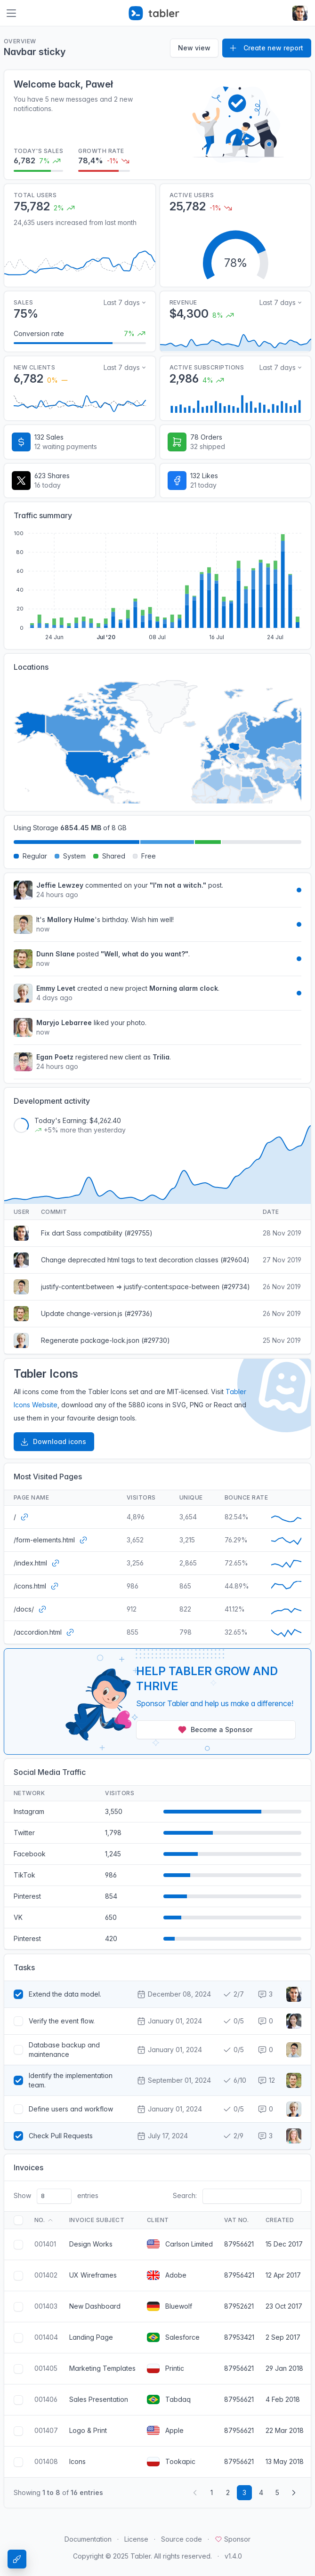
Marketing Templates (102, 2368)
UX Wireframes (93, 2275)
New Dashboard (95, 2306)
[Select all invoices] (18, 2220)
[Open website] (24, 1517)
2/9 (232, 2136)
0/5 (233, 2021)
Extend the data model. (65, 1994)
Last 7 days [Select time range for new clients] (122, 367)
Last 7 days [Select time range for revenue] (277, 302)
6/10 (234, 2080)
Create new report (265, 48)
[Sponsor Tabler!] (157, 1701)
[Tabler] (154, 13)
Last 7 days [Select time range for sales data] (122, 302)
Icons (77, 2461)
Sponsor (232, 2539)
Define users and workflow (71, 2109)
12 (266, 2080)
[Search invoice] (251, 2196)
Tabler (140, 2556)
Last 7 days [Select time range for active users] (277, 367)
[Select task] (18, 1994)
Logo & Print (88, 2430)
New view (194, 48)
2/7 (233, 1994)
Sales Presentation (98, 2399)
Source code (181, 2539)
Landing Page (91, 2337)
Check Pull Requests (61, 2136)
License (136, 2539)
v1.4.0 (233, 2556)
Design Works (91, 2244)
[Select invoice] (18, 2244)
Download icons (53, 1441)
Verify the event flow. (62, 2021)
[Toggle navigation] (11, 13)
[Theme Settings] (17, 2559)
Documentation (88, 2539)
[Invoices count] (54, 2196)
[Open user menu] (300, 13)
